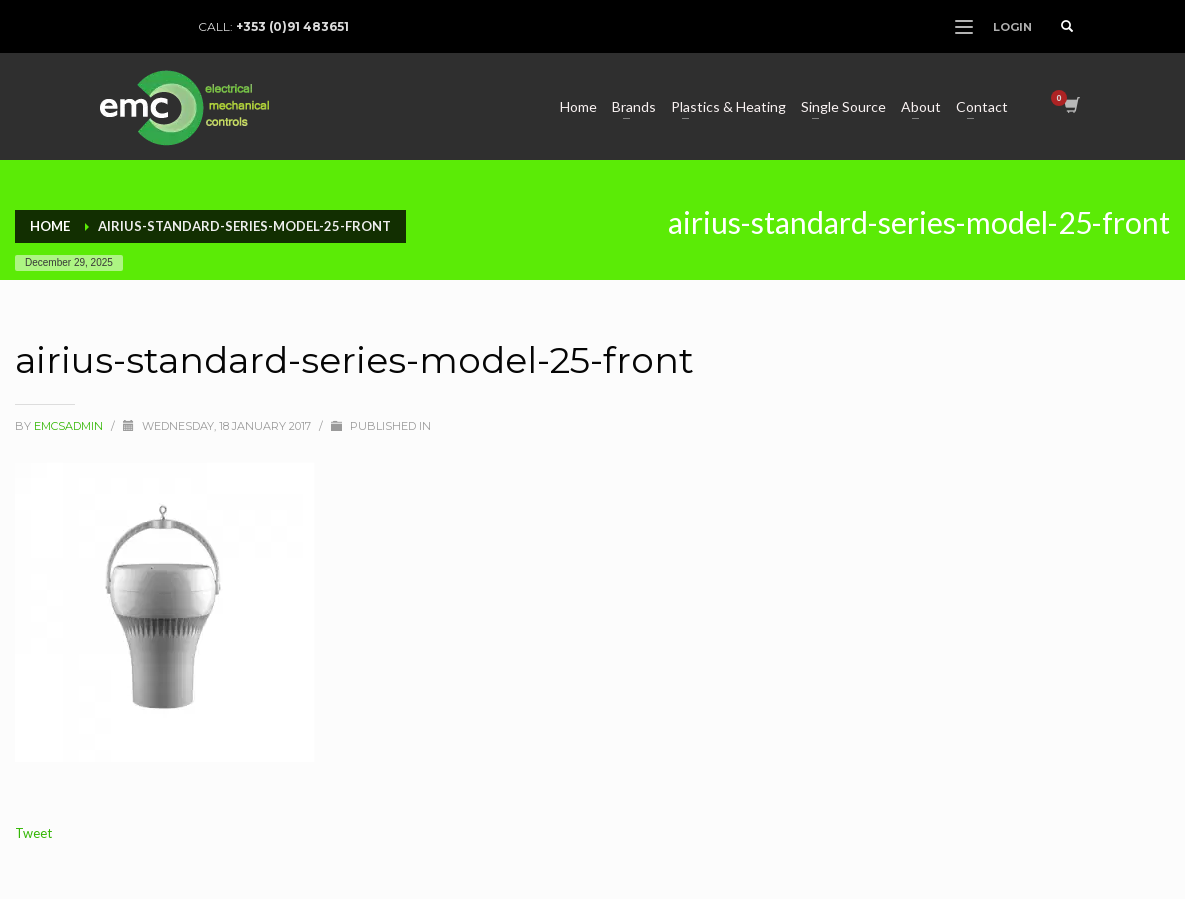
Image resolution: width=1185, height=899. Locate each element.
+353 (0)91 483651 (292, 26)
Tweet (33, 833)
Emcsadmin (70, 426)
